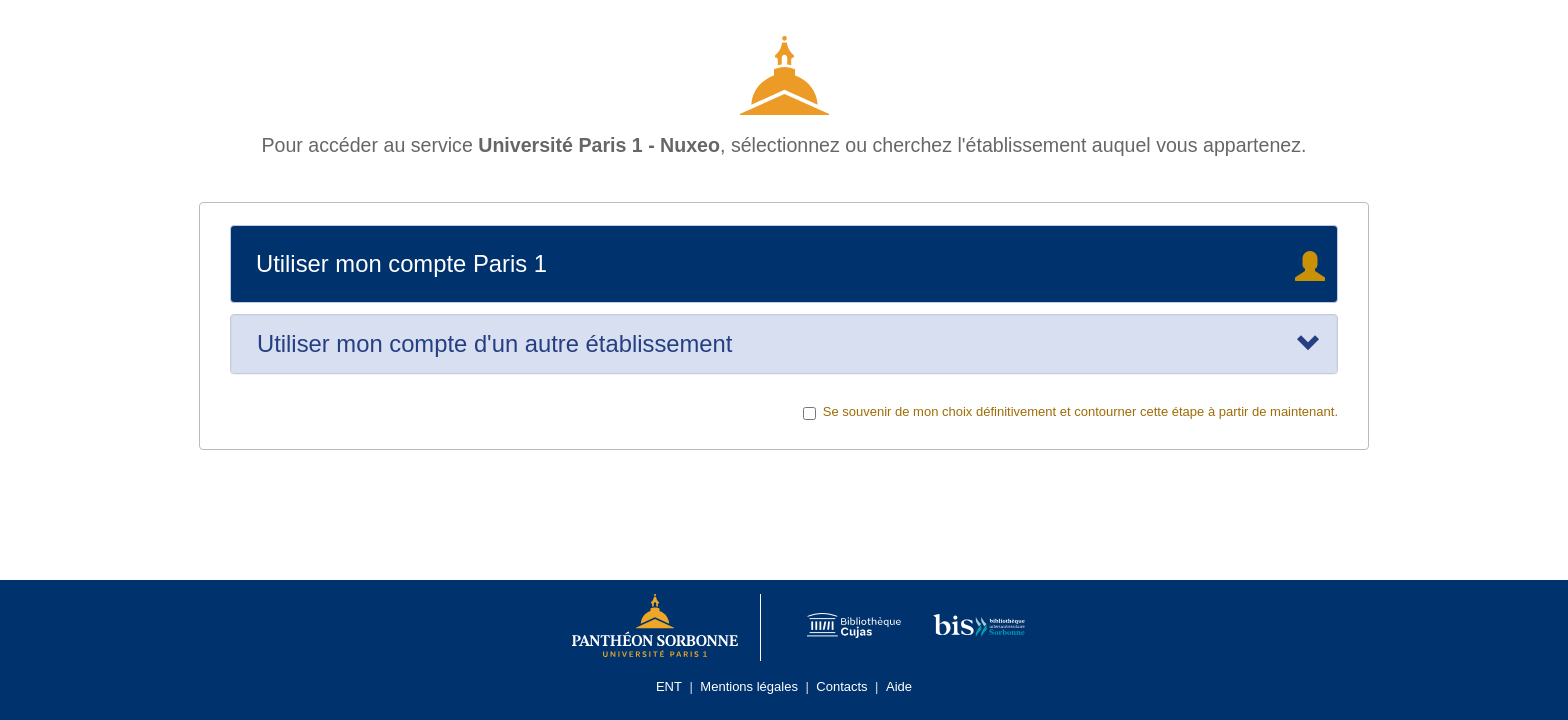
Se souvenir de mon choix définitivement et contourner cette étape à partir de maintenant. (1070, 412)
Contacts (841, 686)
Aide (899, 686)
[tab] (784, 344)
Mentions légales (749, 686)
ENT (669, 686)
